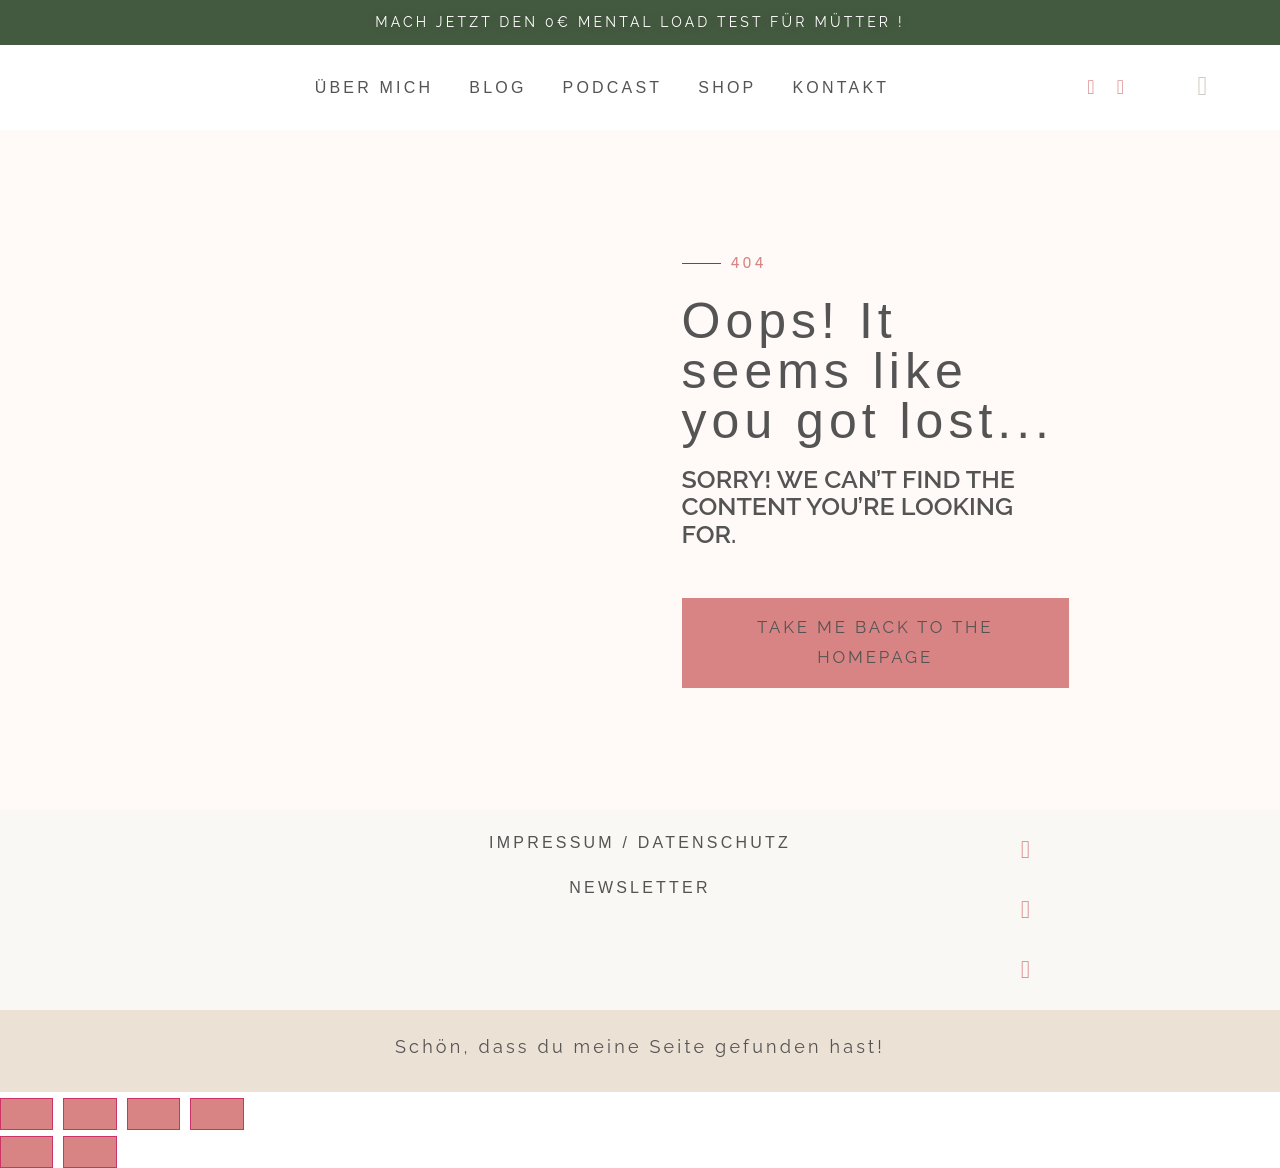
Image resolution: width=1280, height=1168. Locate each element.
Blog (497, 87)
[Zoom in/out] (247, 1114)
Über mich (374, 87)
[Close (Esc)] (31, 1114)
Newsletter (639, 887)
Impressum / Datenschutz (640, 842)
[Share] (103, 1114)
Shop (727, 87)
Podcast (613, 87)
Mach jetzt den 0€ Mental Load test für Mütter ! (639, 22)
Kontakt (840, 87)
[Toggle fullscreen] (175, 1114)
